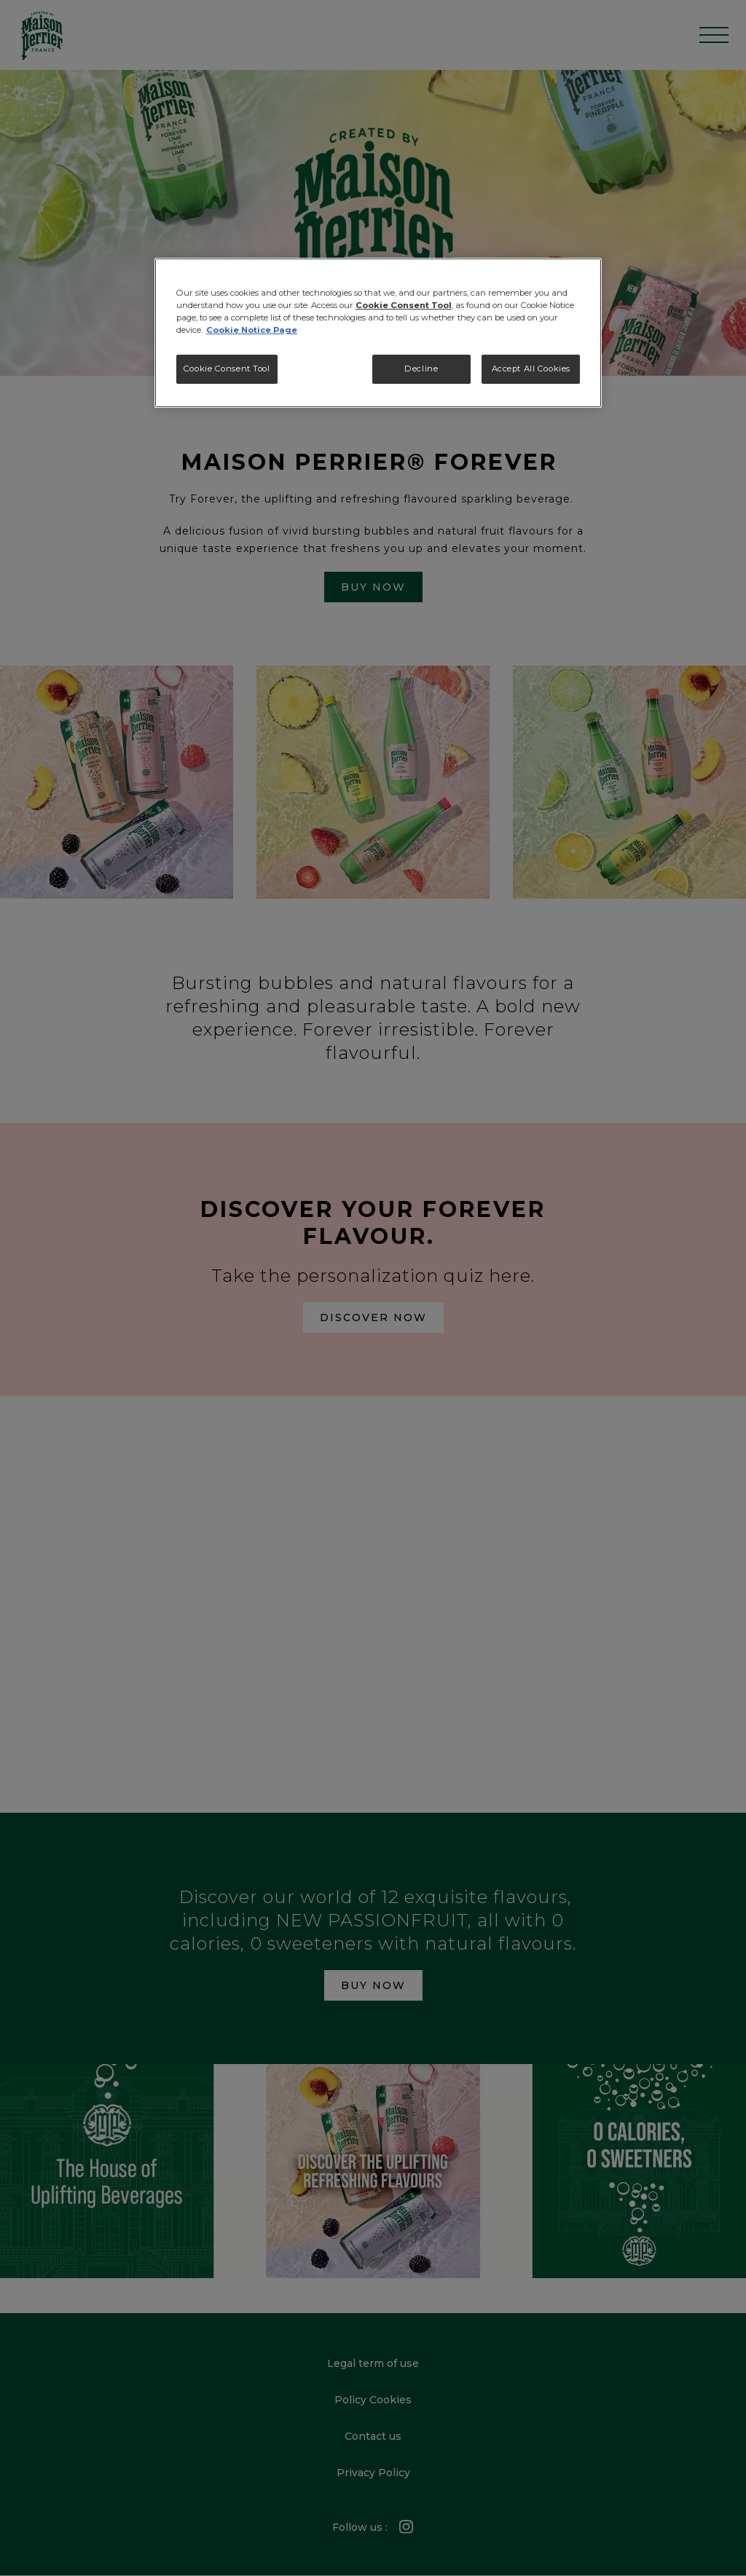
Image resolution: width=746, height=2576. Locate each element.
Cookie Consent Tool (227, 368)
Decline (421, 368)
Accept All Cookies (531, 368)
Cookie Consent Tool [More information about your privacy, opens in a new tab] (404, 305)
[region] (378, 333)
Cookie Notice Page (251, 330)
